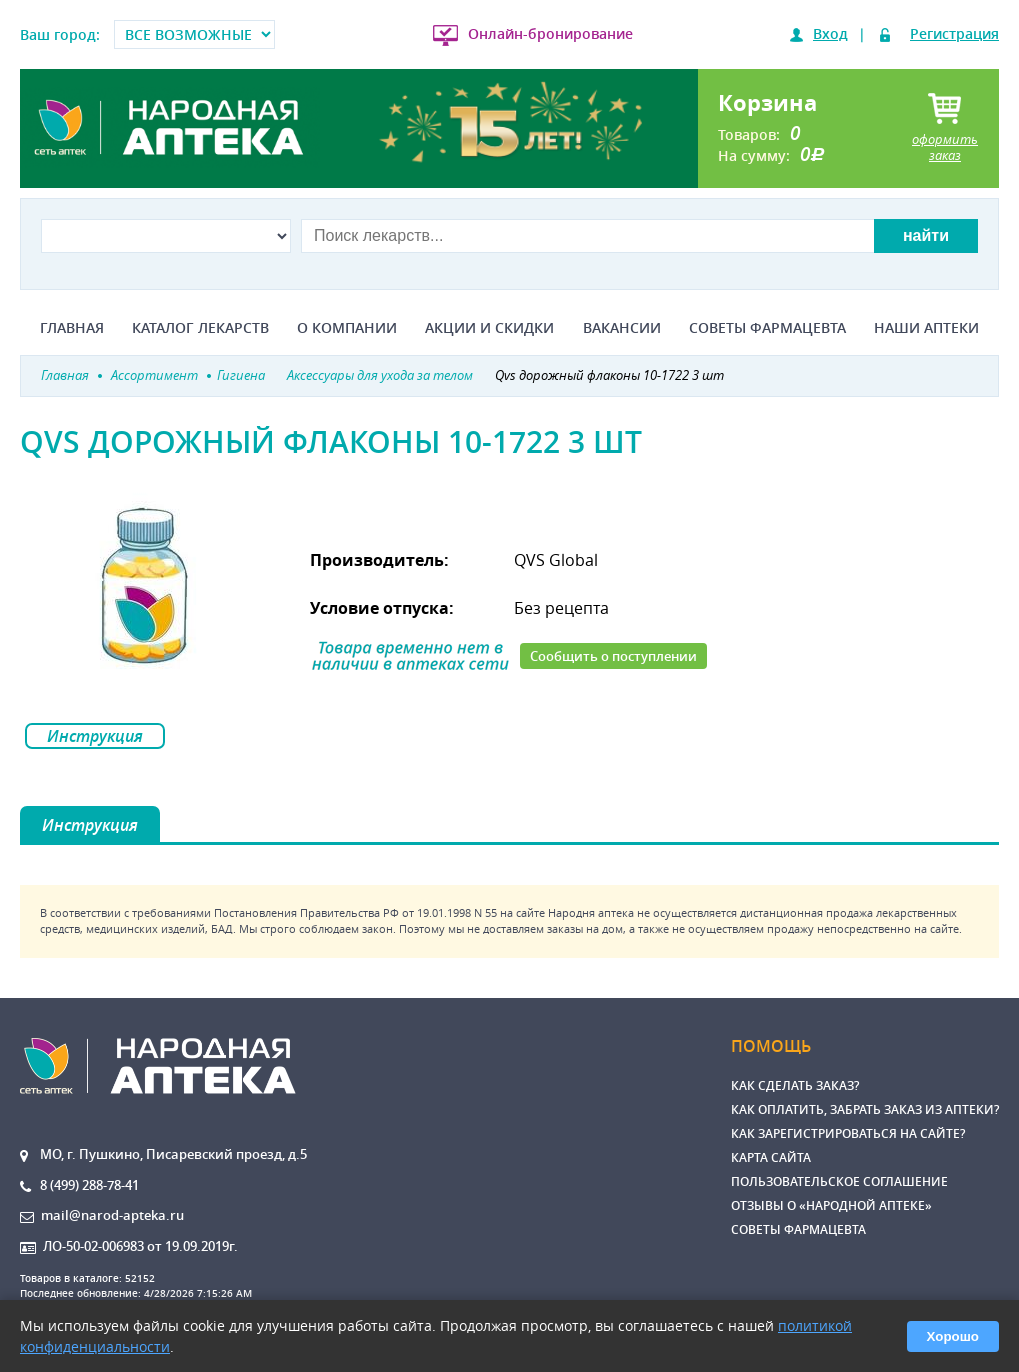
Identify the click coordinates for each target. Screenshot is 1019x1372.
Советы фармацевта (767, 328)
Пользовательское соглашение (839, 1181)
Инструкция (95, 736)
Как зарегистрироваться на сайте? (848, 1133)
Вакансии (622, 328)
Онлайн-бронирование (550, 33)
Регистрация (954, 33)
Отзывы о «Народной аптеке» (831, 1205)
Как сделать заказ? (795, 1085)
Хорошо (953, 1336)
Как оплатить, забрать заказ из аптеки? (865, 1109)
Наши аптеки (926, 328)
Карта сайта (771, 1157)
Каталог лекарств (200, 328)
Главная (72, 328)
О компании (347, 328)
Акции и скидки (489, 328)
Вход (830, 33)
